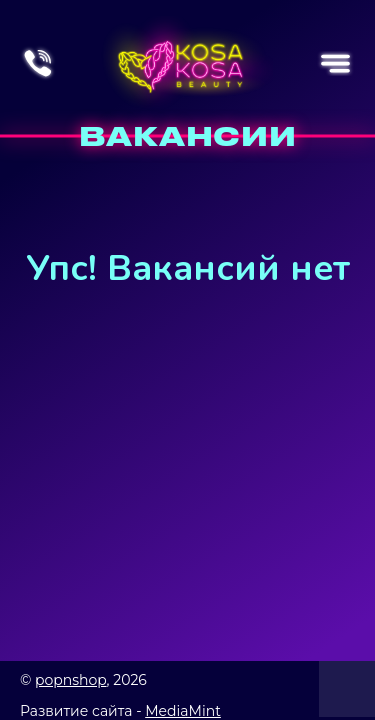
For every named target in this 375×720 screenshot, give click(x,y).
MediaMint (183, 711)
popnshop (71, 680)
